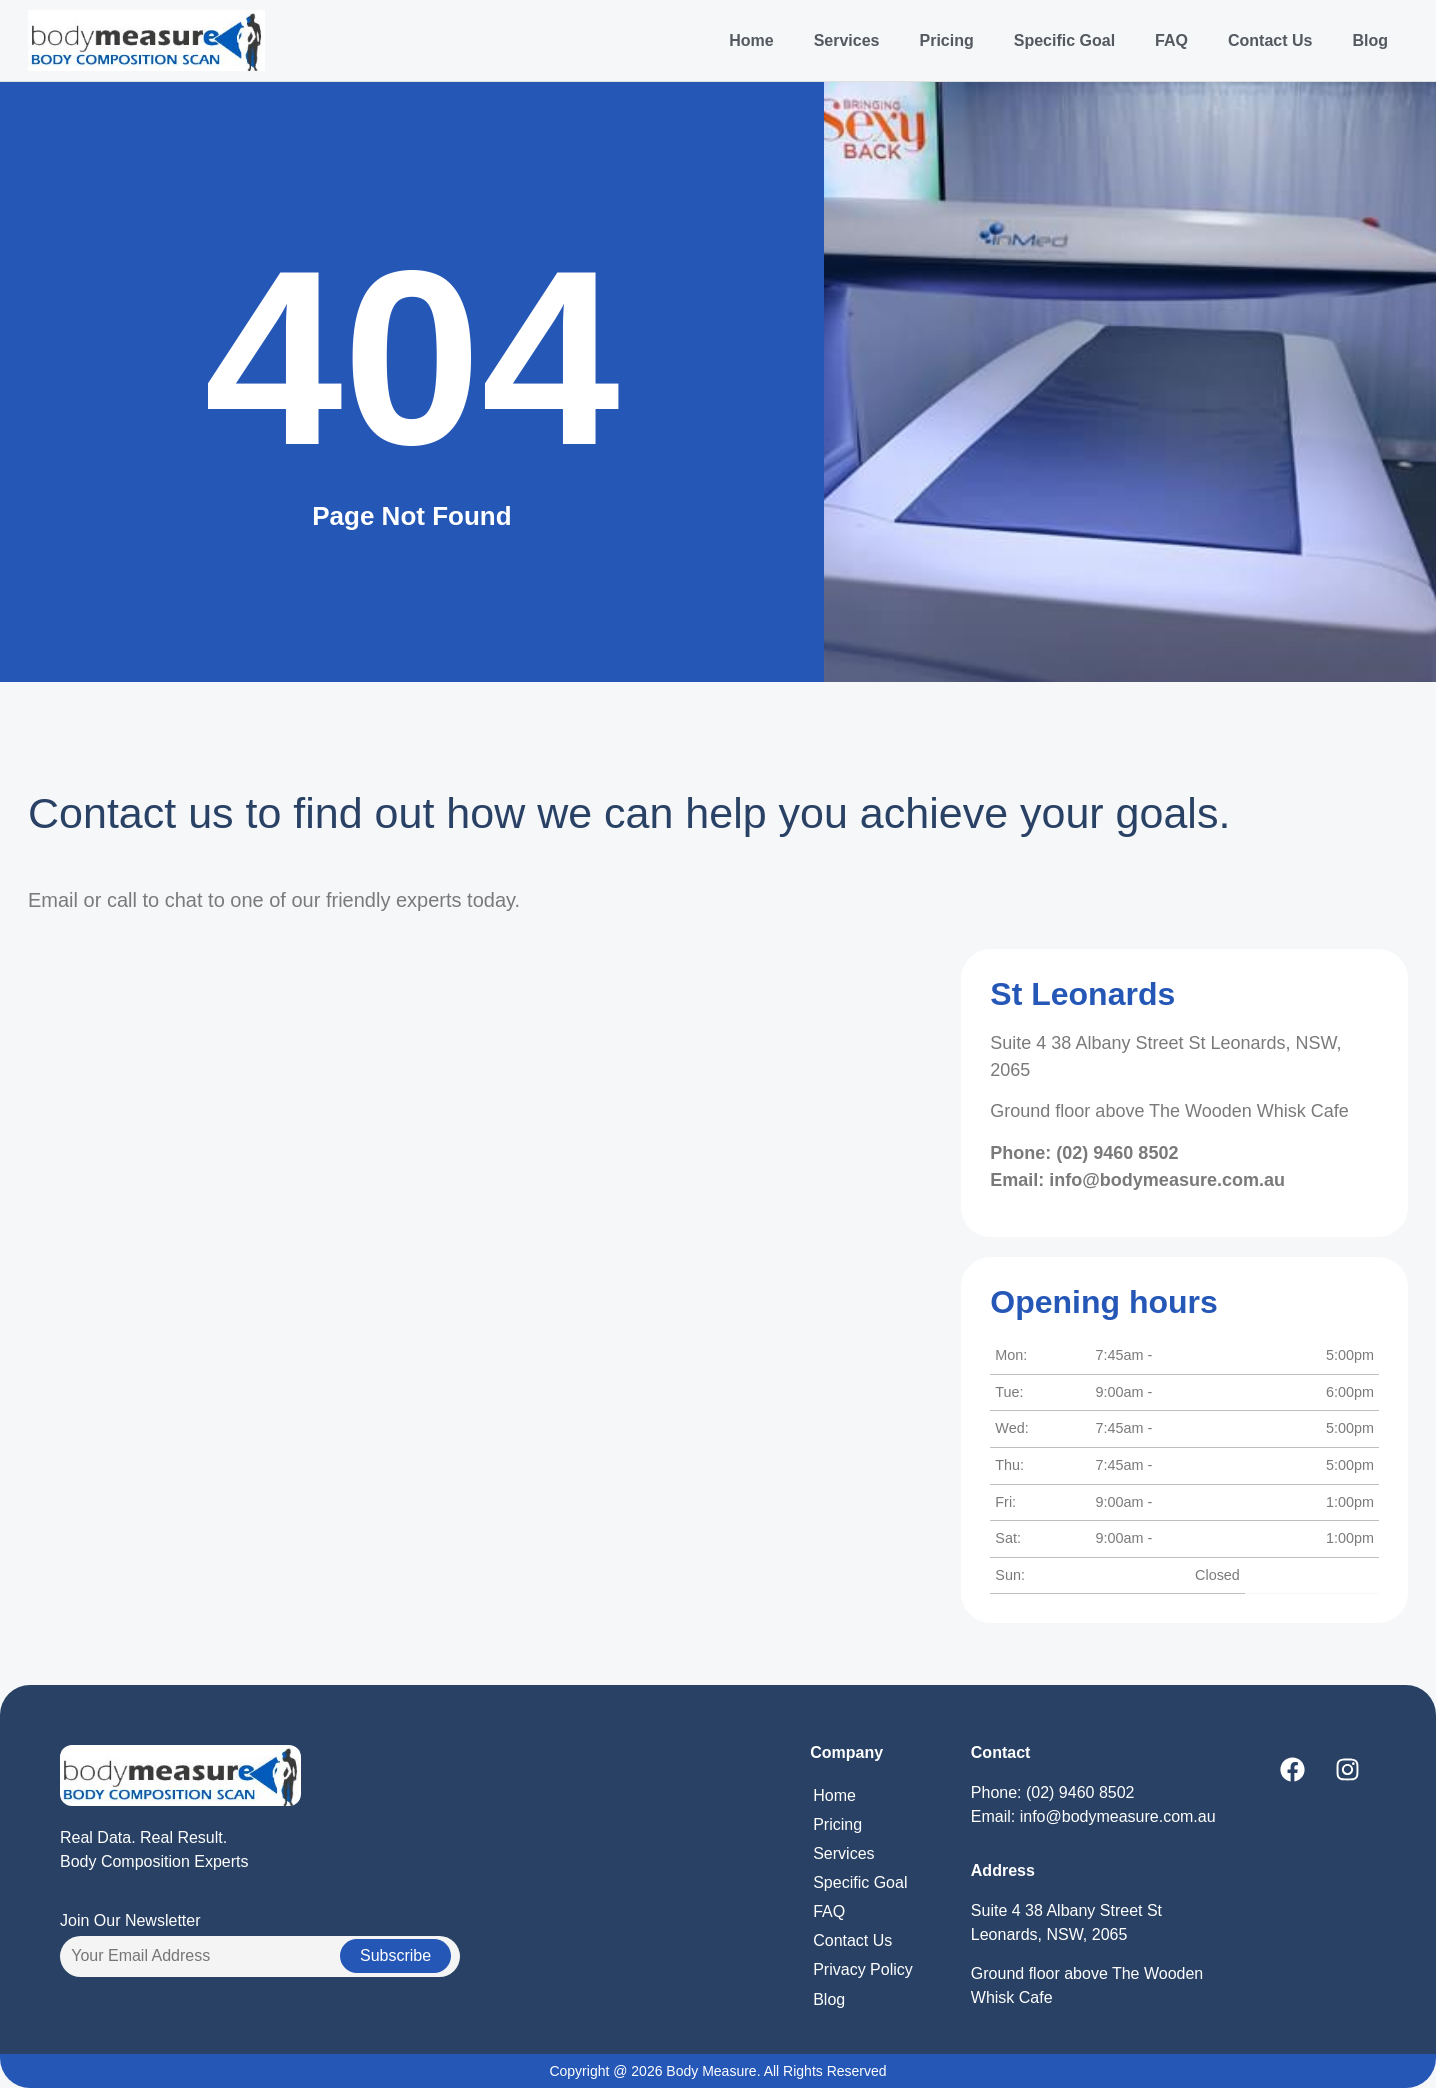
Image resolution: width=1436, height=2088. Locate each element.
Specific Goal (1064, 40)
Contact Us (1270, 40)
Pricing (946, 40)
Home (751, 40)
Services (847, 40)
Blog (1370, 40)
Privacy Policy (863, 1969)
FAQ (1171, 40)
